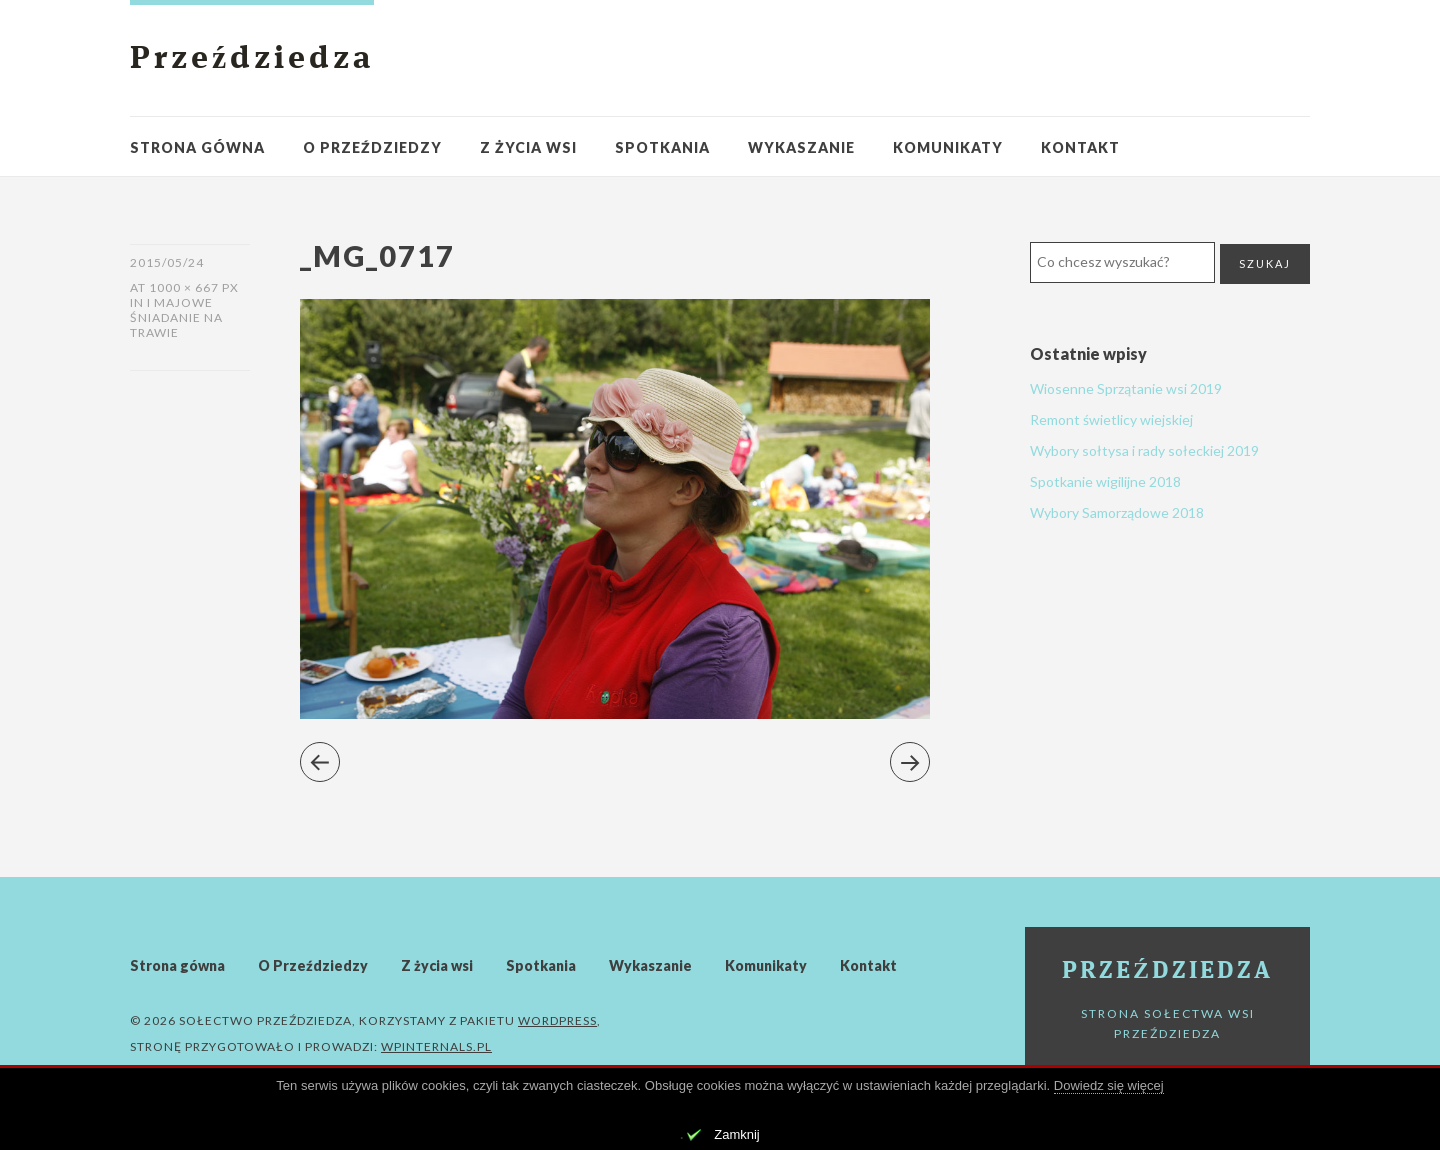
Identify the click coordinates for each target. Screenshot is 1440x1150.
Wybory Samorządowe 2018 (1117, 512)
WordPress (557, 1020)
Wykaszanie (801, 147)
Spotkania (662, 147)
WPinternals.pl (436, 1046)
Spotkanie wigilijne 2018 (1105, 481)
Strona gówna (197, 147)
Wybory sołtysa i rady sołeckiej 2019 (1144, 450)
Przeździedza (252, 60)
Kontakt (1080, 147)
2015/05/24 (167, 262)
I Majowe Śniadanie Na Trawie (176, 317)
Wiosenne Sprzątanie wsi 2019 (1126, 388)
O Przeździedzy (372, 147)
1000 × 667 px (194, 287)
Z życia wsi (528, 147)
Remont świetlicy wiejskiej (1111, 419)
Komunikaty (948, 147)
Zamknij (737, 1134)
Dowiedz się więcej (1109, 1085)
